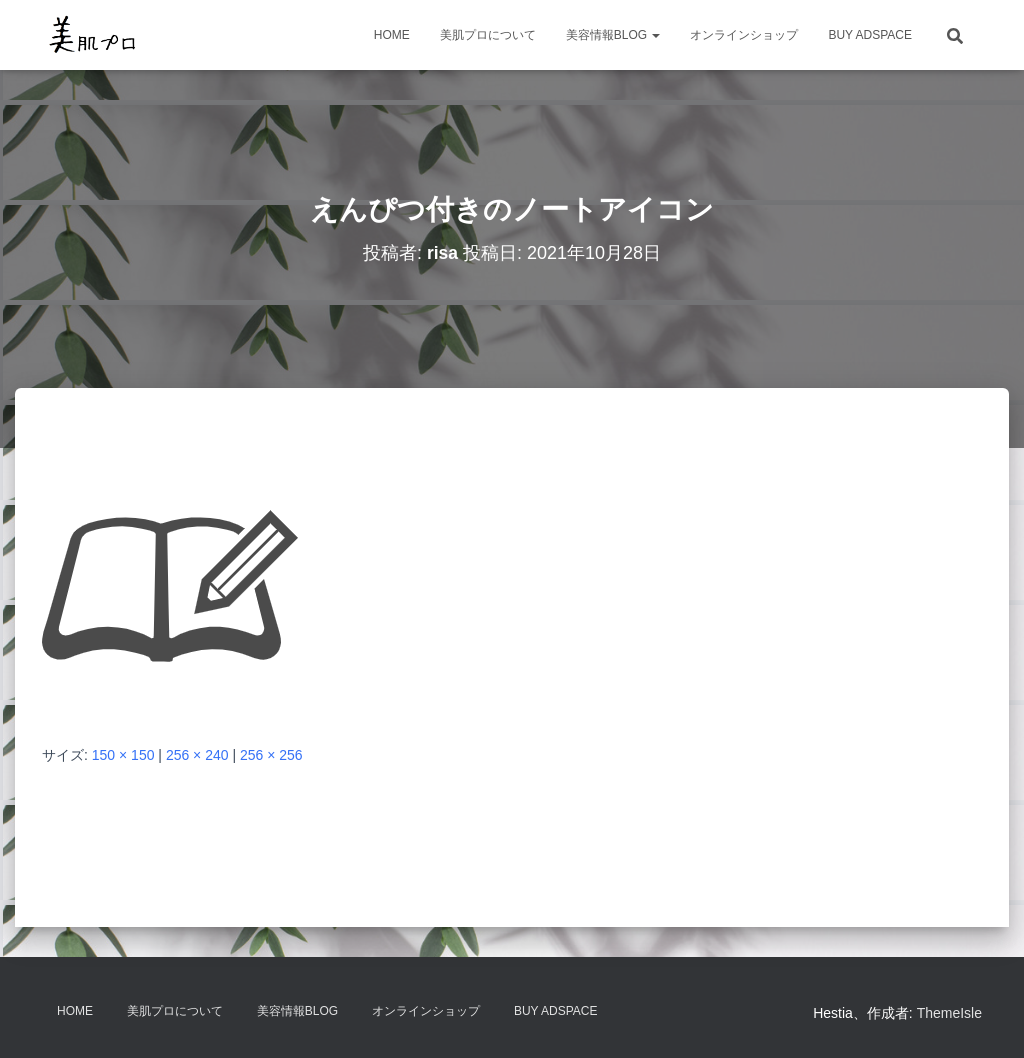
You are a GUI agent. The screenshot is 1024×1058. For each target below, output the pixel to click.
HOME (392, 35)
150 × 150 (123, 755)
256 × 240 (197, 755)
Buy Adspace (870, 35)
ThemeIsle (949, 1013)
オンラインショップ (744, 35)
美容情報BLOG (613, 35)
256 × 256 (271, 755)
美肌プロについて (488, 35)
